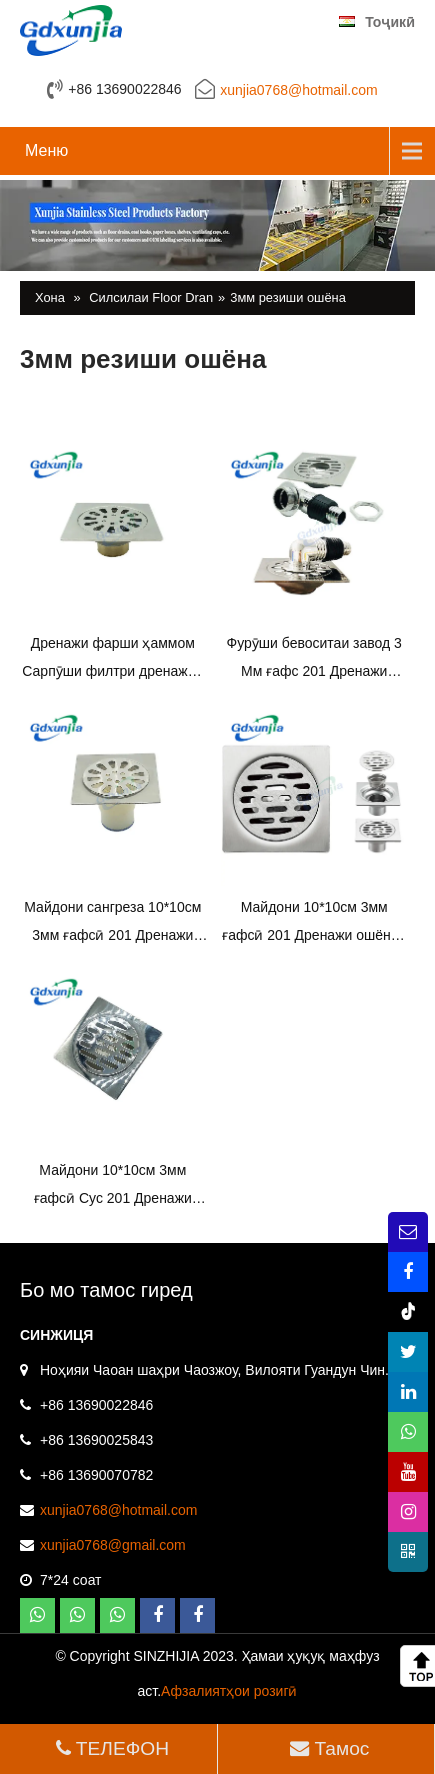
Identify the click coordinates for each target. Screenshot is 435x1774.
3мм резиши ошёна (288, 297)
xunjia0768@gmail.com (113, 1545)
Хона (50, 297)
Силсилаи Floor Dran (151, 297)
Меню (46, 150)
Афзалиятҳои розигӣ (229, 1691)
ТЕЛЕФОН (109, 1748)
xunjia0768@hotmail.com (298, 90)
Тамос (327, 1748)
